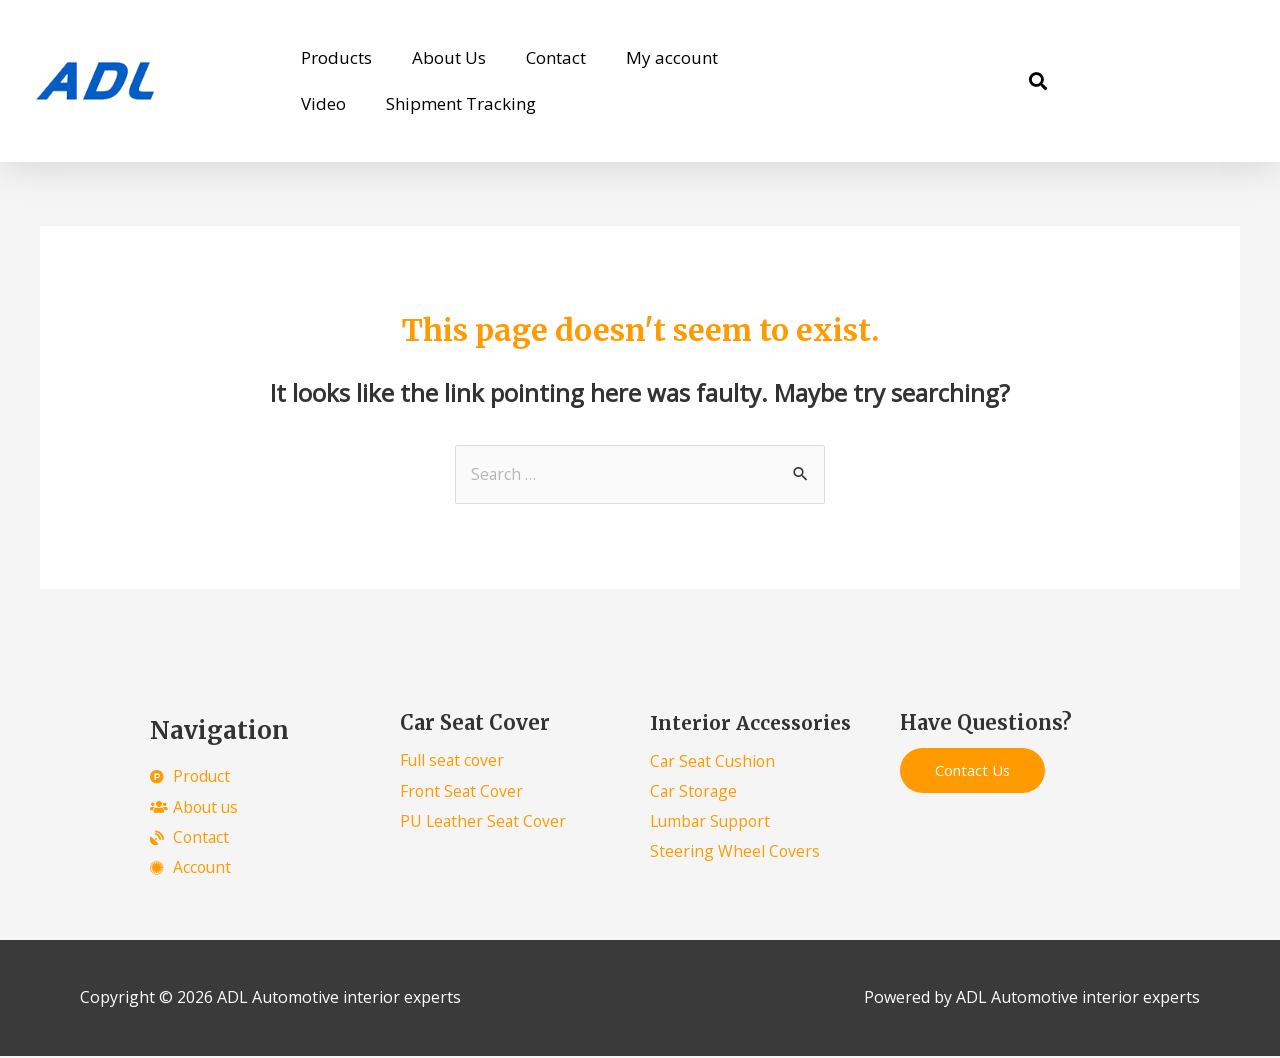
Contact (556, 57)
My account (672, 57)
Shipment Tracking (461, 103)
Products (336, 57)
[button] (1037, 81)
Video (323, 103)
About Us (449, 57)
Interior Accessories (757, 723)
